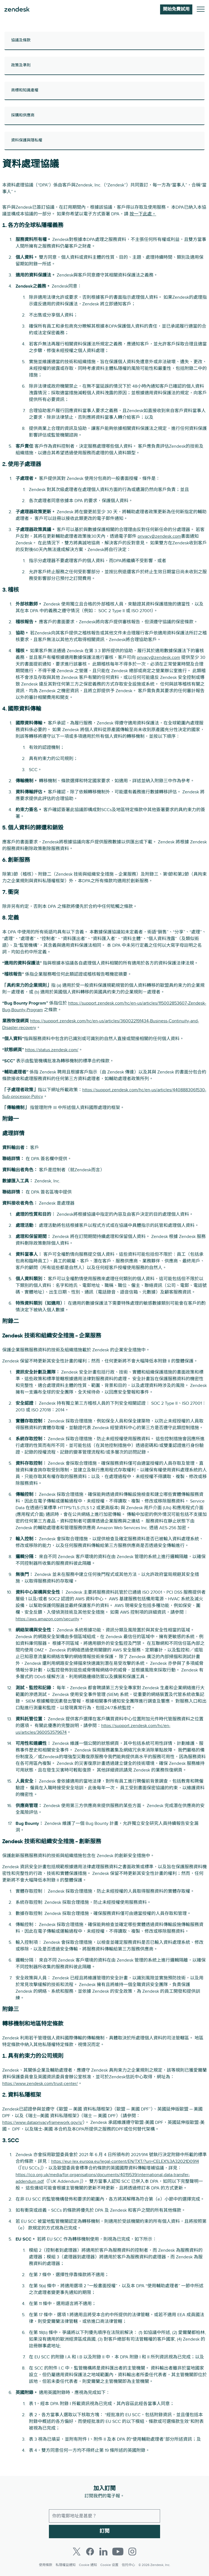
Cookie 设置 (109, 2565)
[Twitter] (76, 2551)
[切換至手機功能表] (201, 9)
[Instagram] (132, 2551)
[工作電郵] (104, 2516)
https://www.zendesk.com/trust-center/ (40, 2083)
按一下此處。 (143, 214)
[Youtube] (117, 2551)
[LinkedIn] (103, 2551)
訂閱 (104, 2531)
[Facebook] (90, 2551)
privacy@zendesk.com (159, 536)
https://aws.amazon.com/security (47, 1619)
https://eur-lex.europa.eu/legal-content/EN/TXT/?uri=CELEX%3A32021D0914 (125, 2161)
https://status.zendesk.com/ (51, 1050)
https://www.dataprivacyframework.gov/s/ (42, 2122)
